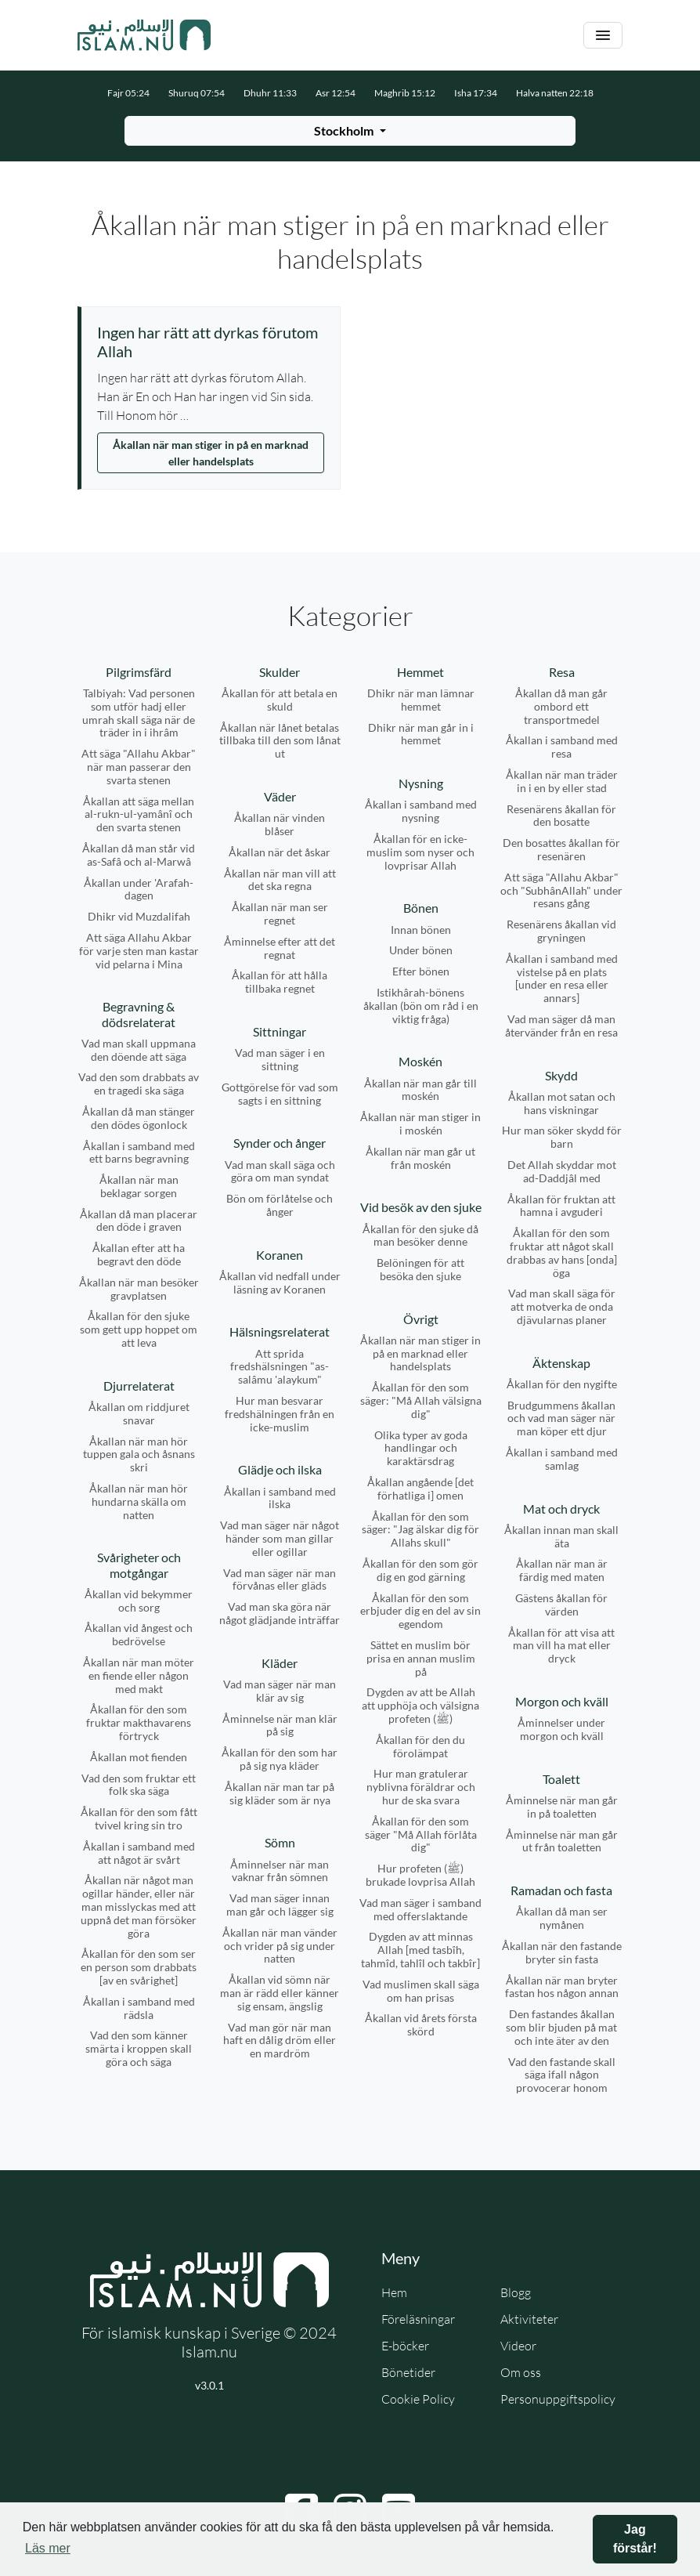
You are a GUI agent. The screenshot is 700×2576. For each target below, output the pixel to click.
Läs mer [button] (47, 2548)
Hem (394, 2292)
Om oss (520, 2372)
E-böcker (405, 2345)
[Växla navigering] (602, 35)
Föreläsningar (418, 2319)
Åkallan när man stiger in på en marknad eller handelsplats (211, 453)
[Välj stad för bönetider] (350, 131)
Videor (518, 2345)
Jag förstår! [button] (635, 2539)
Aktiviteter (529, 2319)
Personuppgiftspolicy (557, 2399)
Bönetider (408, 2372)
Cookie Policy (418, 2399)
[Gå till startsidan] (144, 35)
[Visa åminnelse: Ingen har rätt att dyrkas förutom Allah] (210, 341)
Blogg (515, 2292)
